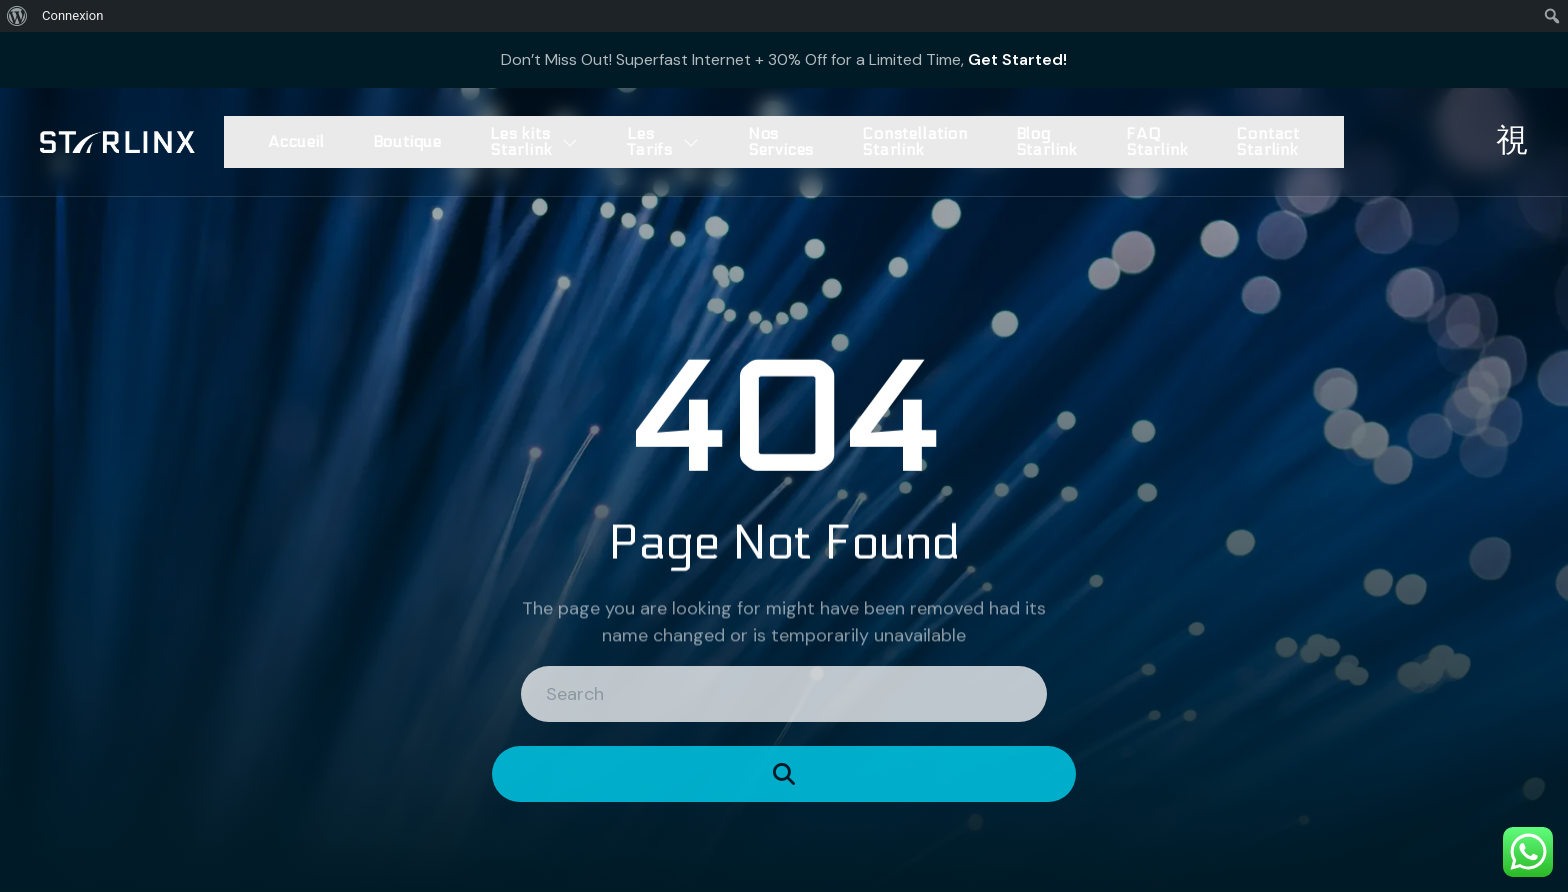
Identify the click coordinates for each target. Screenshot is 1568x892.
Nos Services (781, 141)
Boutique (407, 141)
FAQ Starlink (1157, 141)
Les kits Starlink (534, 141)
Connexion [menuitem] (72, 15)
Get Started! (1017, 59)
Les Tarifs (663, 141)
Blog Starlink (1047, 141)
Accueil (296, 141)
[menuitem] (17, 16)
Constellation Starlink (914, 141)
